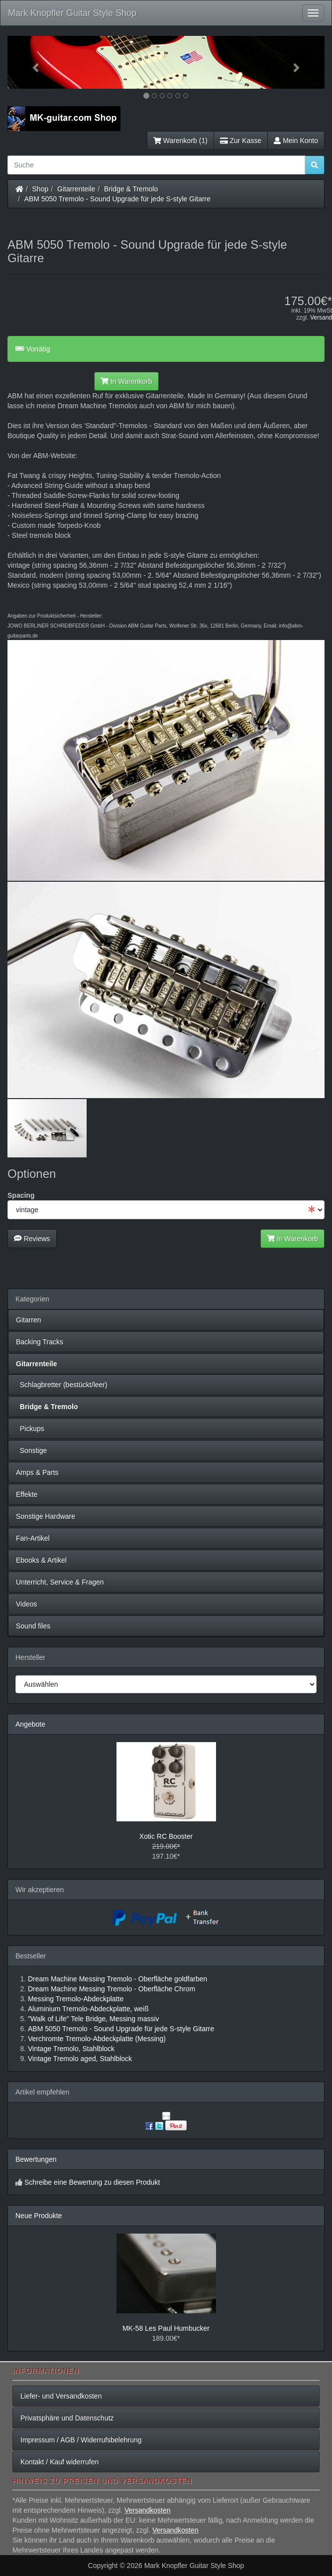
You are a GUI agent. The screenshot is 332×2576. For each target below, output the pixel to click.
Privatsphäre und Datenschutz (67, 2418)
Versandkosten (147, 2510)
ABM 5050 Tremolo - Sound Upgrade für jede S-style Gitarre (117, 199)
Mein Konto (296, 141)
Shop (40, 189)
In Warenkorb (126, 381)
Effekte (26, 1494)
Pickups (30, 1429)
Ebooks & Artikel (41, 1560)
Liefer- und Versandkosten (61, 2396)
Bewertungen (36, 2159)
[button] (31, 62)
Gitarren (28, 1320)
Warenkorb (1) (180, 141)
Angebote (30, 1724)
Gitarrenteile (76, 189)
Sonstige (31, 1450)
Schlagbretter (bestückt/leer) (62, 1385)
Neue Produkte (38, 2216)
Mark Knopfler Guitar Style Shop (72, 13)
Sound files (33, 1626)
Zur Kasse (240, 141)
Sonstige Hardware (45, 1516)
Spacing (20, 1195)
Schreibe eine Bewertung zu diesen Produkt (92, 2182)
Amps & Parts (37, 1472)
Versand (321, 317)
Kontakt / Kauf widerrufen (59, 2462)
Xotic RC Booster (166, 1836)
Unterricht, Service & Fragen (60, 1582)
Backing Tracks (39, 1342)
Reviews (32, 1239)
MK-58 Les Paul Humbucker (166, 2328)
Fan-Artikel (33, 1538)
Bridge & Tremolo (131, 189)
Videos (26, 1604)
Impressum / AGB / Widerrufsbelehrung (81, 2440)
